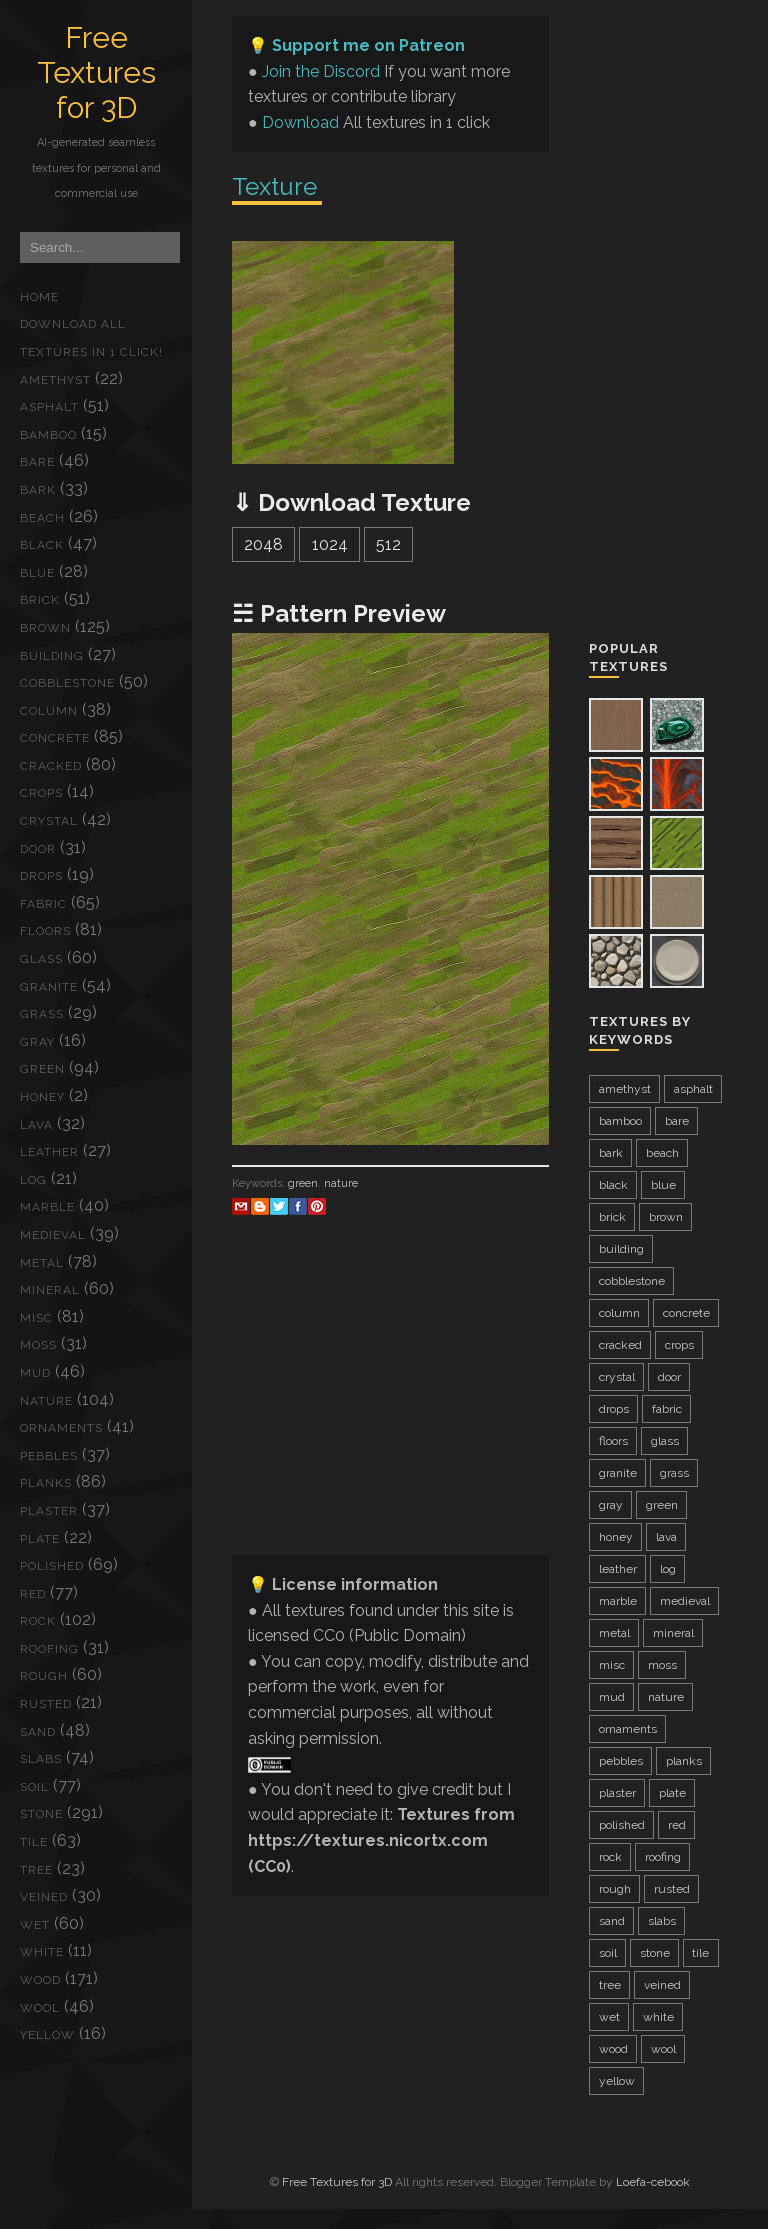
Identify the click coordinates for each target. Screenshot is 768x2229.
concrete (55, 738)
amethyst (55, 380)
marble (47, 1207)
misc (36, 1318)
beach (42, 518)
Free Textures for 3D (96, 72)
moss (38, 1345)
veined (44, 1897)
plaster (49, 1511)
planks (46, 1483)
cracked (51, 766)
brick (40, 600)
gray (37, 1042)
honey (42, 1097)
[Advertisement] (390, 1414)
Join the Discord (321, 71)
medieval (53, 1235)
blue (37, 573)
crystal (49, 821)
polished (52, 1566)
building (52, 656)
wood (40, 1980)
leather (49, 1152)
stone (41, 1814)
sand (38, 1732)
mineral (50, 1290)
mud (35, 1373)
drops (41, 876)
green (42, 1069)
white (42, 1952)
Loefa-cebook (653, 2182)
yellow (47, 2035)
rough (44, 1676)
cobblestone (67, 683)
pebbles (49, 1456)
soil (34, 1787)
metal (42, 1263)
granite (49, 987)
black (42, 545)
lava (36, 1125)
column (49, 711)
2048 (263, 544)
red (33, 1594)
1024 (330, 544)
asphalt (49, 407)
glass (41, 959)
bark (38, 490)
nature (46, 1401)
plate (40, 1539)
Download (300, 122)
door (38, 849)
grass (42, 1014)
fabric (43, 904)
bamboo (48, 435)
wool (40, 2008)
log (33, 1180)
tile (34, 1842)
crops (41, 793)
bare (37, 462)
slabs (41, 1759)
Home (39, 297)
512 (388, 544)
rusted (46, 1704)
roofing (49, 1649)
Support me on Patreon (368, 45)
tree (36, 1870)
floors (45, 931)
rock (38, 1621)
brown (45, 628)
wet (35, 1925)
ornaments (61, 1428)
